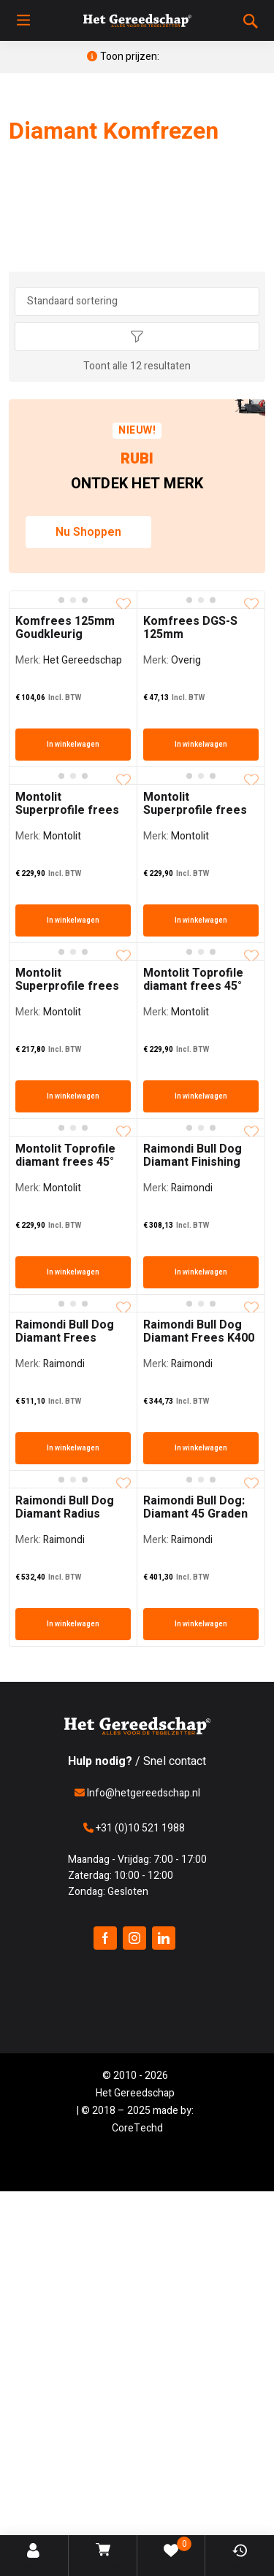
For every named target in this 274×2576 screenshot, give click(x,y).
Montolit (62, 836)
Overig (186, 660)
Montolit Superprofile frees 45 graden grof (195, 810)
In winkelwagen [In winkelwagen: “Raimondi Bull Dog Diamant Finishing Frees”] (201, 1272)
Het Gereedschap (82, 660)
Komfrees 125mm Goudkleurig (65, 627)
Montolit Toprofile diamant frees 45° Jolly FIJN (193, 986)
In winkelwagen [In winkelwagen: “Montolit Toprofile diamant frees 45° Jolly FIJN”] (201, 1096)
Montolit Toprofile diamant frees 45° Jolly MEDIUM (65, 1162)
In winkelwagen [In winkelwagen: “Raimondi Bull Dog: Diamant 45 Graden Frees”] (201, 1624)
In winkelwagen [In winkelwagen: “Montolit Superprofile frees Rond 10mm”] (73, 1096)
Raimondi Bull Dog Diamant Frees (64, 1331)
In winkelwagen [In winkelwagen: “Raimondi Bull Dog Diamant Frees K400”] (201, 1448)
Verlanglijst (171, 2555)
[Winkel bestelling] (137, 301)
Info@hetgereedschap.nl (137, 1793)
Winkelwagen (104, 2558)
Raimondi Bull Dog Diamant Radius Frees (64, 1514)
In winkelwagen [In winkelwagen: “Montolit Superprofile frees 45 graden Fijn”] (73, 920)
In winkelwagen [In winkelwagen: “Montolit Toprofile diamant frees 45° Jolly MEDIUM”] (73, 1272)
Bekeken (239, 2558)
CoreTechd (137, 2128)
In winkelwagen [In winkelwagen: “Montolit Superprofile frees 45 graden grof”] (201, 920)
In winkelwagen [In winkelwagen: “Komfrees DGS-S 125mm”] (201, 744)
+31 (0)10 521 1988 (134, 1828)
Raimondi (192, 1188)
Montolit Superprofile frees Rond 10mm (67, 986)
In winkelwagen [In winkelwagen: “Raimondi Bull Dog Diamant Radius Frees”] (73, 1624)
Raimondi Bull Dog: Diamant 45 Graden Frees (195, 1514)
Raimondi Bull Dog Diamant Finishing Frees (192, 1162)
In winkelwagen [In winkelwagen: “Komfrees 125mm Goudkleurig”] (73, 744)
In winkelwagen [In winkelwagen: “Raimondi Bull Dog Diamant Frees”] (73, 1448)
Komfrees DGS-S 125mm (190, 627)
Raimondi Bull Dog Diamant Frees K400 (198, 1331)
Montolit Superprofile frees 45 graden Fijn (67, 810)
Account (34, 2558)
